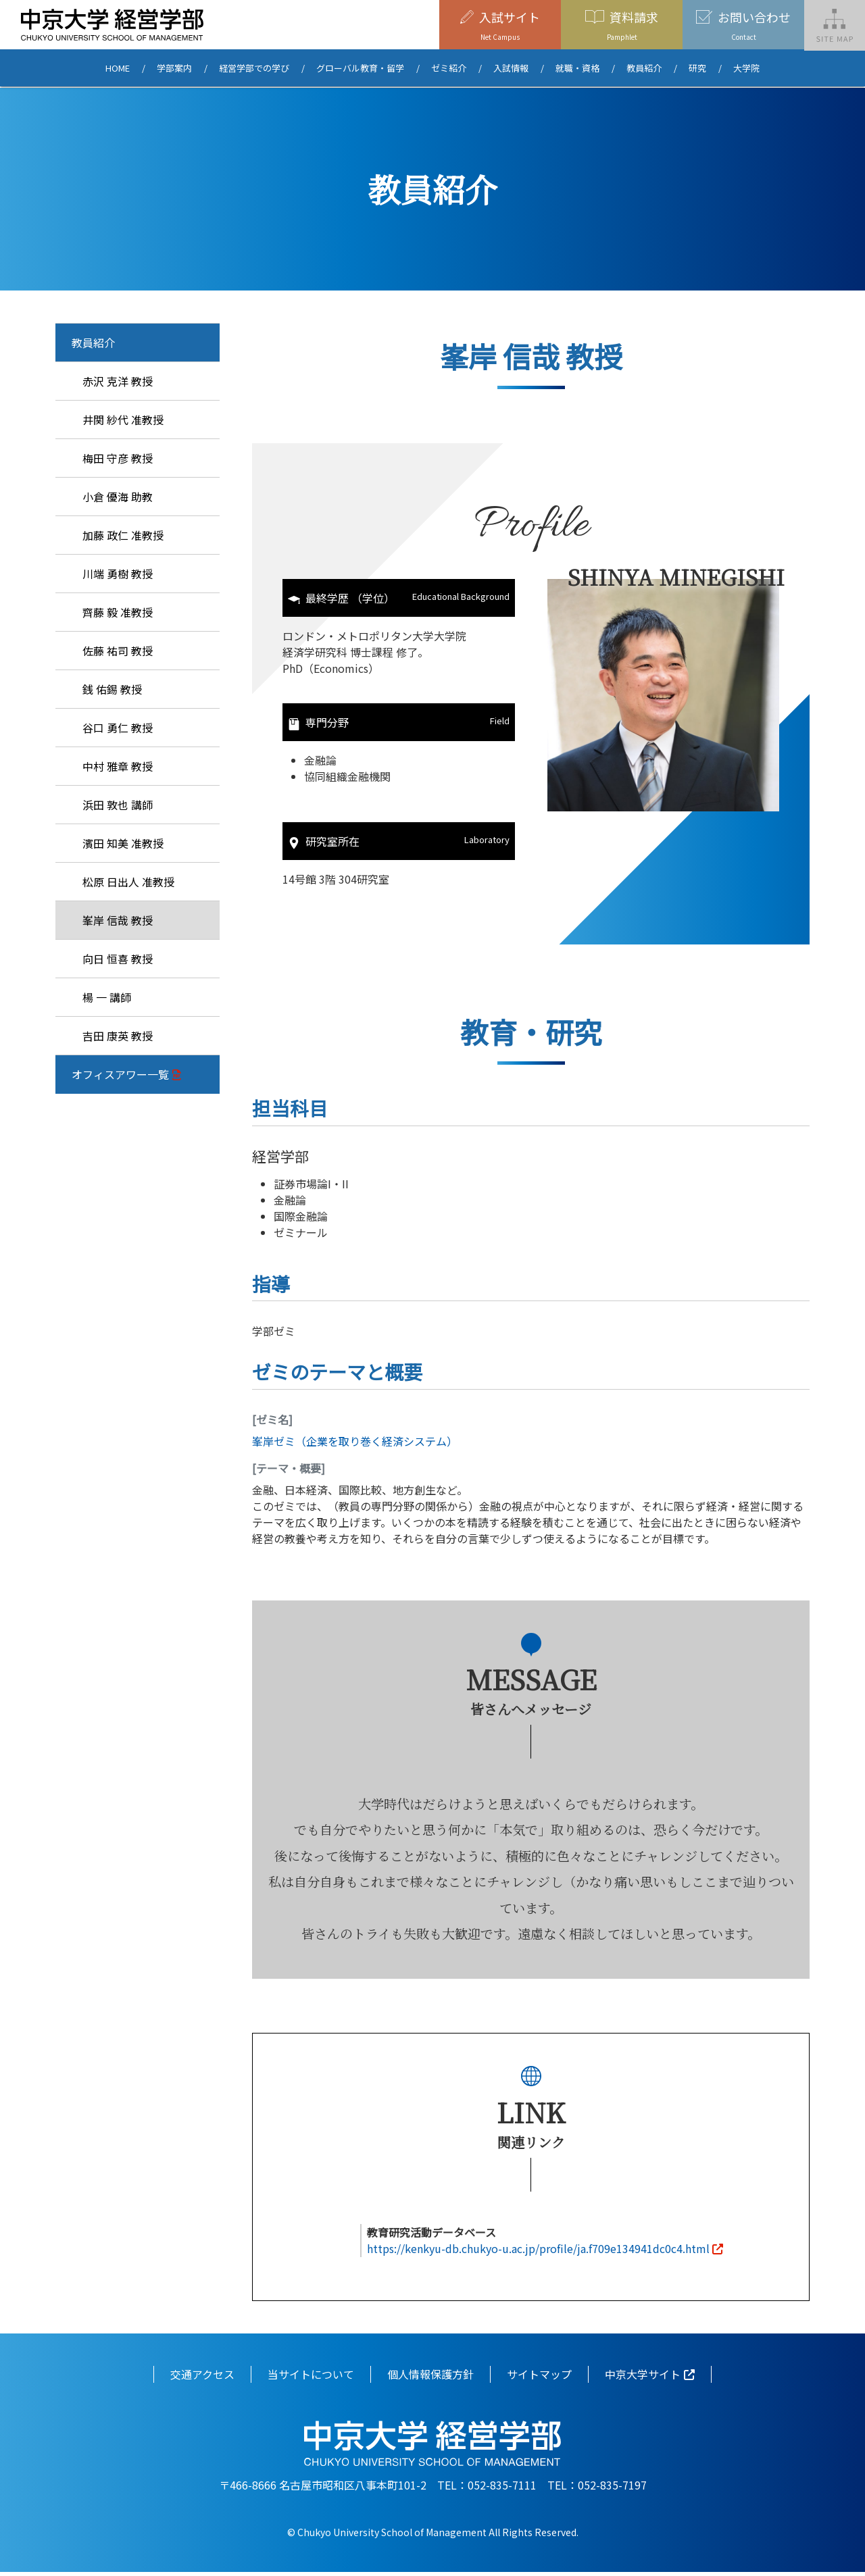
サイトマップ (539, 2379)
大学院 (746, 69)
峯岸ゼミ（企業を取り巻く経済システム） (355, 1446)
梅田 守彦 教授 (117, 458)
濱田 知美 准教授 (123, 843)
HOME (117, 69)
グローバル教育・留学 (360, 69)
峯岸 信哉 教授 (117, 920)
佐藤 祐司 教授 (117, 650)
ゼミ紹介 (448, 69)
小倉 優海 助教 (117, 496)
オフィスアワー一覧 (120, 1074)
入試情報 (510, 69)
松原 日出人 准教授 (128, 882)
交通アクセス (202, 2379)
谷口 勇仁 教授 (117, 727)
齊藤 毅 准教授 (117, 612)
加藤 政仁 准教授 (123, 535)
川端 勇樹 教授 (117, 573)
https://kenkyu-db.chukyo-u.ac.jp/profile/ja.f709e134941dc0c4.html (538, 2253)
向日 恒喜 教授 (117, 959)
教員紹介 (644, 69)
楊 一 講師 (106, 997)
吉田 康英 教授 (117, 1036)
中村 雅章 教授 (117, 766)
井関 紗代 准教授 (123, 419)
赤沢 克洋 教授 (117, 381)
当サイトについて (311, 2379)
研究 (697, 69)
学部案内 (174, 69)
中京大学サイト (643, 2379)
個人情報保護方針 (430, 2379)
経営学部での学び (254, 69)
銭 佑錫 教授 (112, 689)
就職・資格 (577, 69)
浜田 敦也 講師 (117, 805)
